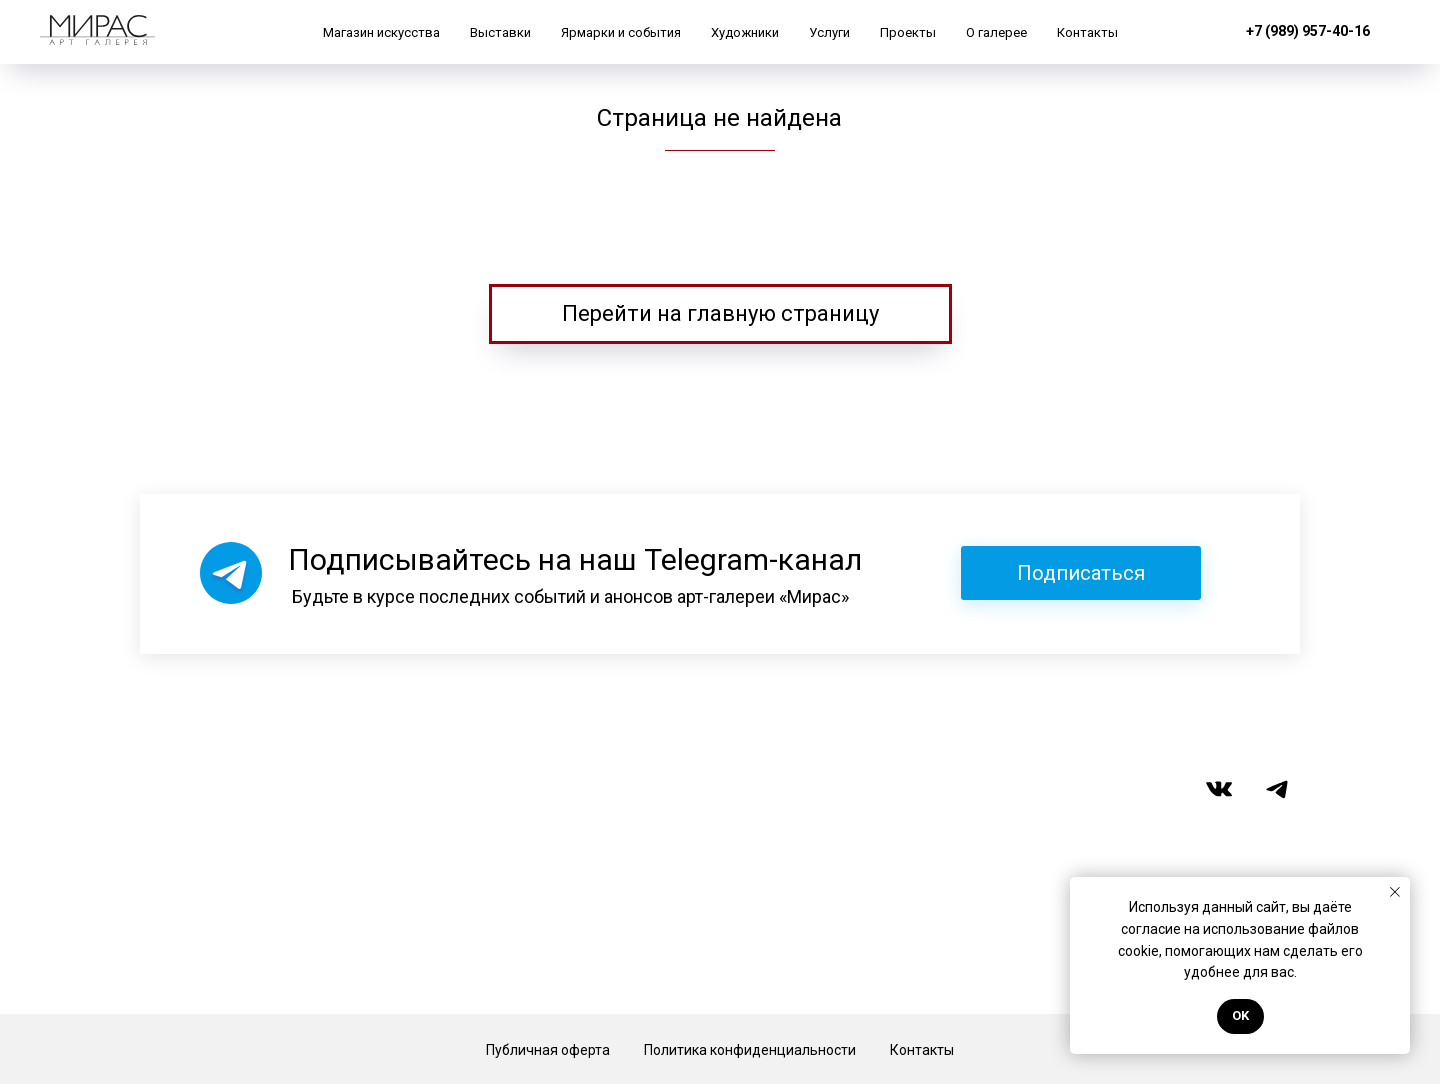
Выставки (500, 32)
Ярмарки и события (621, 32)
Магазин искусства (381, 32)
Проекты (908, 32)
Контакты (1087, 32)
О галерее (996, 32)
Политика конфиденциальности (750, 1050)
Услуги (829, 32)
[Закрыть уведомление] (1395, 892)
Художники (745, 32)
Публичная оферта (548, 1050)
